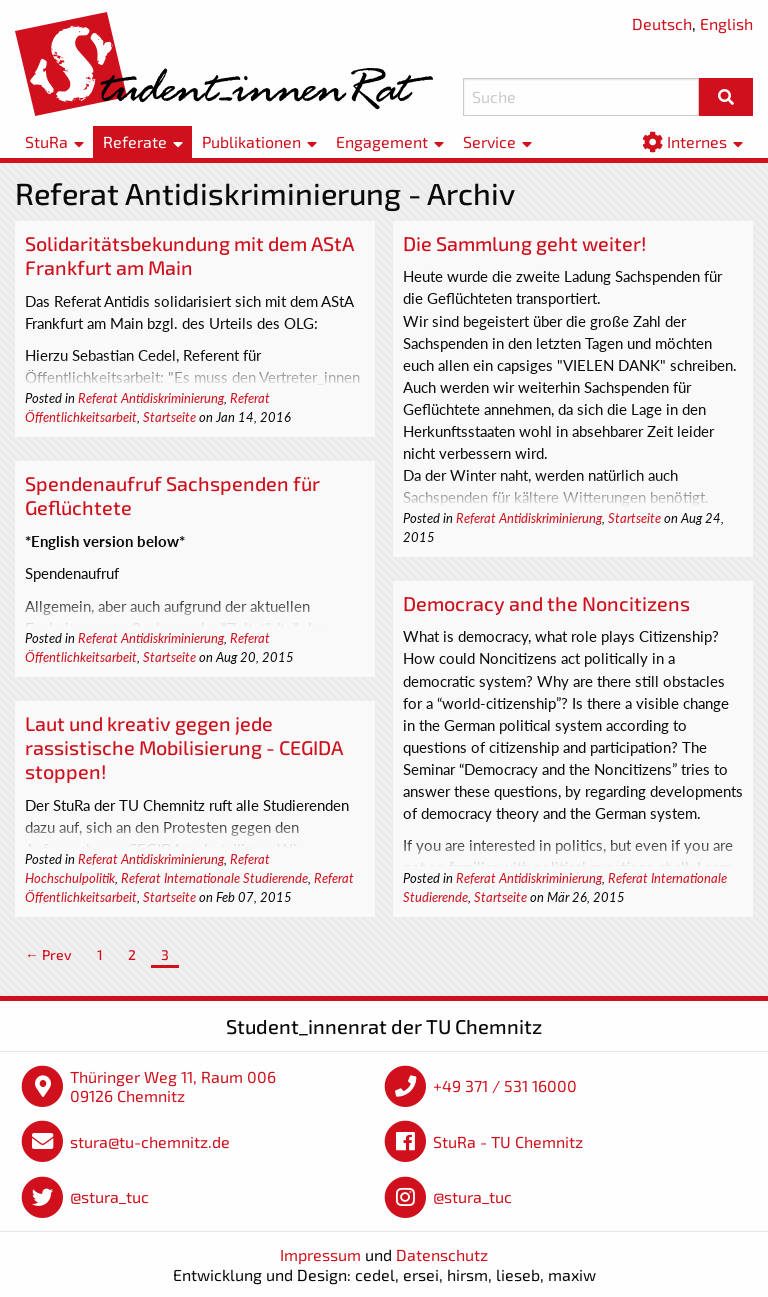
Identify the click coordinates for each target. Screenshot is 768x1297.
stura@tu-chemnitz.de (150, 1141)
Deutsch (662, 23)
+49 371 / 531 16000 (505, 1085)
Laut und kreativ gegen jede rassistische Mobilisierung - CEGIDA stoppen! (184, 747)
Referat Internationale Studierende (214, 878)
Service (489, 141)
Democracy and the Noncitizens (546, 603)
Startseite (169, 417)
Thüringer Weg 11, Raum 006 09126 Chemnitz (173, 1086)
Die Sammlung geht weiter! (524, 243)
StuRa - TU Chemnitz (508, 1141)
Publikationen (251, 141)
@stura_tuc (109, 1196)
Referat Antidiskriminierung (151, 398)
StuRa (46, 141)
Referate (135, 141)
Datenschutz (442, 1254)
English (726, 23)
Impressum (320, 1254)
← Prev (48, 954)
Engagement (382, 141)
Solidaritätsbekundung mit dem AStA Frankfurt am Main (189, 255)
